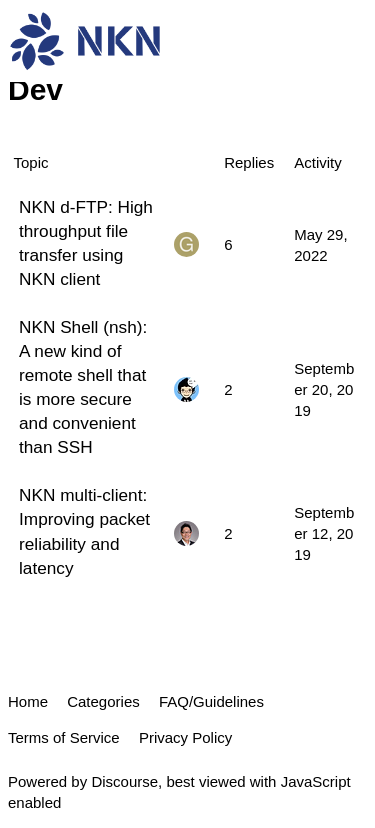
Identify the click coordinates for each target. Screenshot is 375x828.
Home (28, 701)
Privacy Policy (185, 737)
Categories (103, 701)
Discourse (124, 781)
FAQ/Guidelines (211, 701)
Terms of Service (64, 737)
